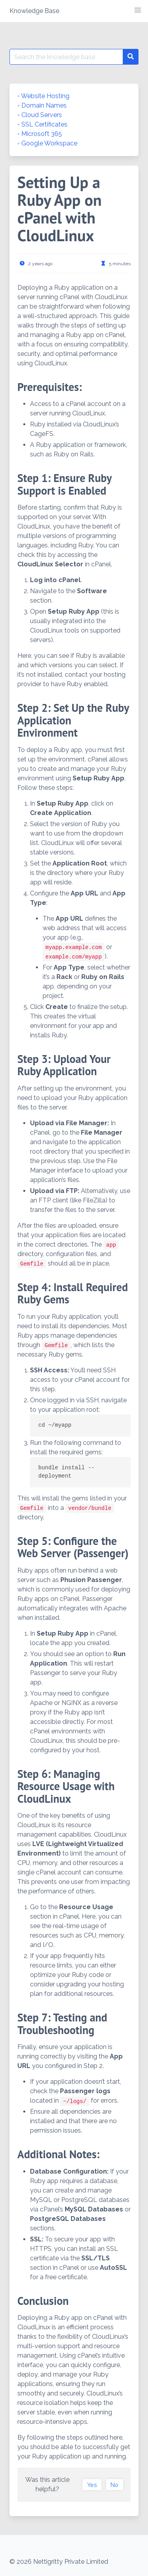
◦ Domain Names (42, 105)
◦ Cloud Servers (39, 115)
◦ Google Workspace (47, 143)
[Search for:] (66, 57)
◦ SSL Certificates (42, 124)
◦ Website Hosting (43, 96)
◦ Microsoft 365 (39, 134)
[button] (137, 10)
